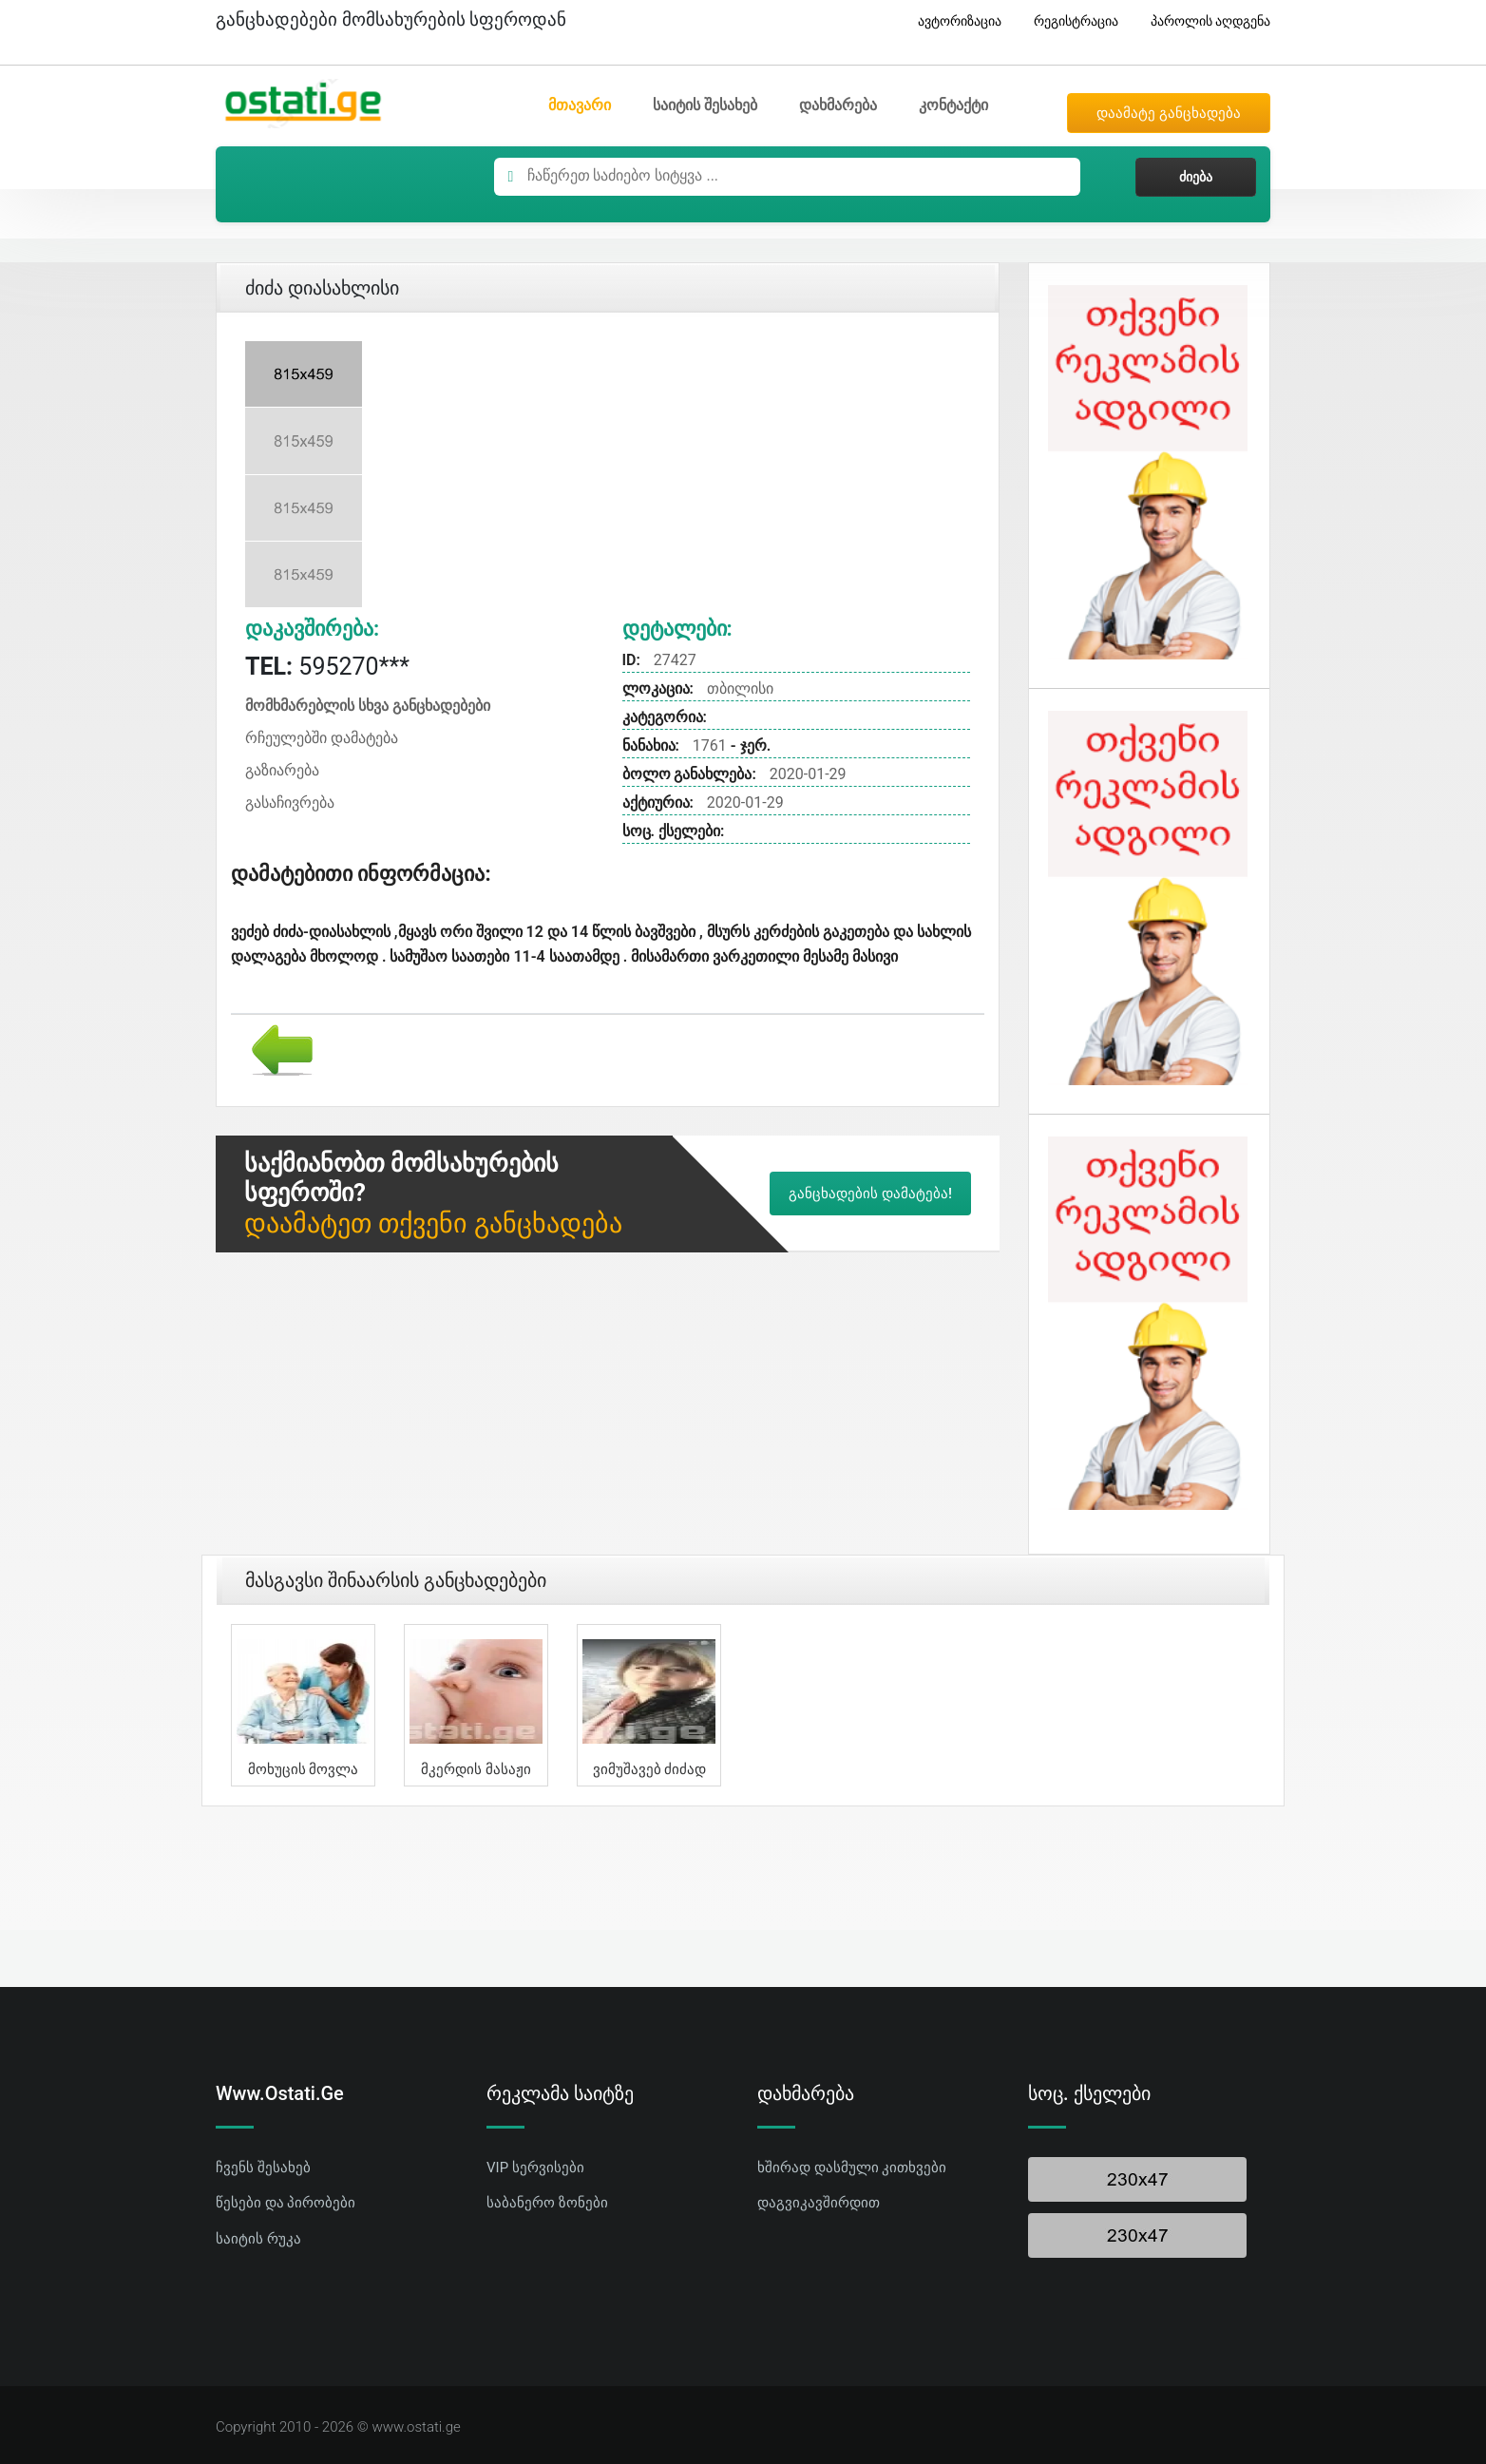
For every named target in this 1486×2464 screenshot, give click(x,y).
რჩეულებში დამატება (321, 738)
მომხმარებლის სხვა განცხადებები (367, 706)
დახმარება (838, 105)
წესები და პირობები (285, 2202)
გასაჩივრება (289, 802)
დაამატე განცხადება (1168, 113)
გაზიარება (282, 770)
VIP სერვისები (535, 2167)
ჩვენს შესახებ (263, 2167)
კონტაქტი (953, 105)
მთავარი (579, 105)
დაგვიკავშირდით (818, 2202)
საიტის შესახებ (705, 105)
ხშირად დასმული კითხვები (851, 2167)
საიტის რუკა (258, 2238)
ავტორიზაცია (952, 21)
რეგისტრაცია (1068, 21)
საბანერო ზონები (547, 2202)
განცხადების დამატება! (870, 1193)
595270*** (327, 666)
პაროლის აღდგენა (1203, 21)
